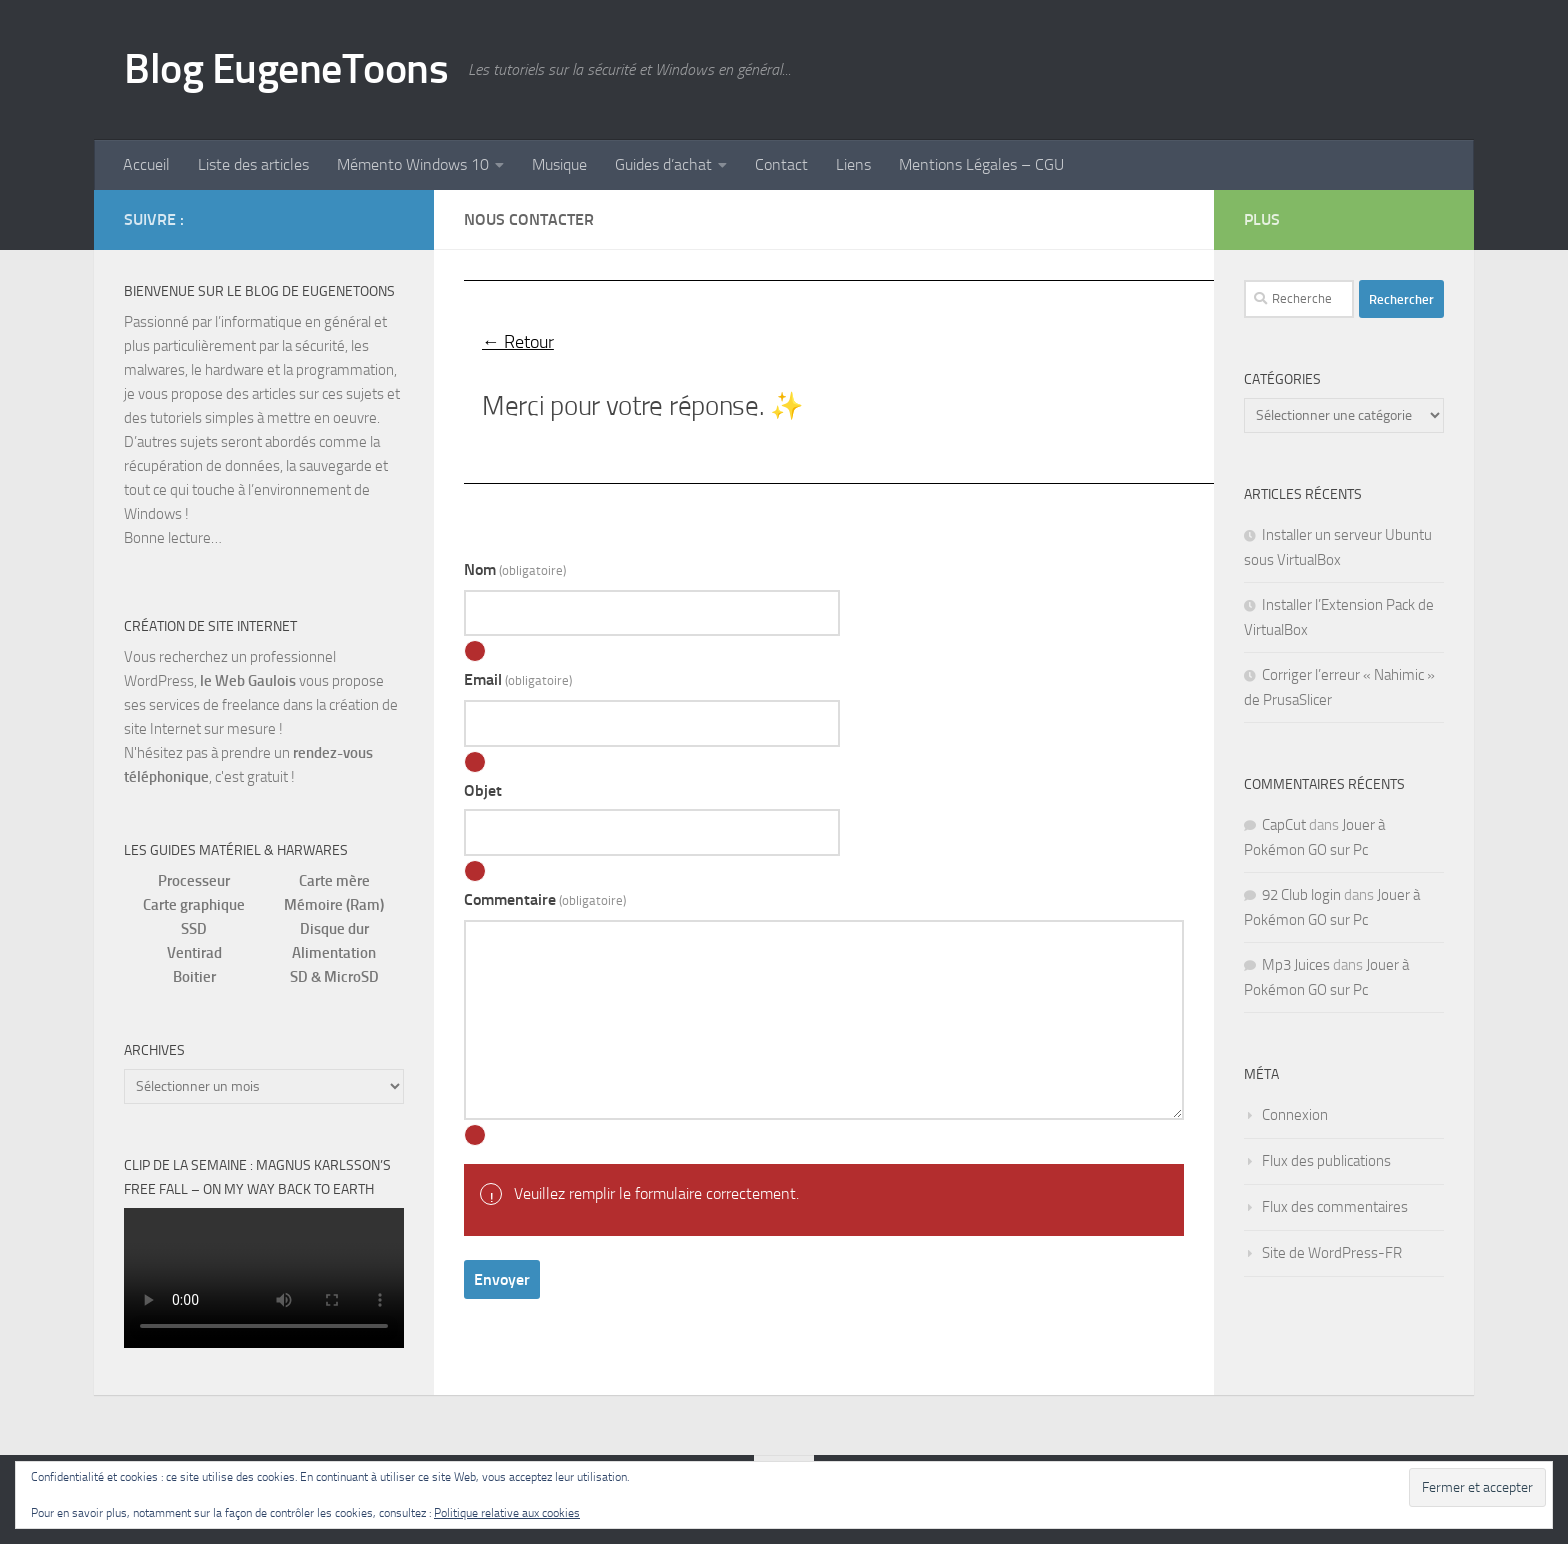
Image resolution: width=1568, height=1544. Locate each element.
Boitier (194, 977)
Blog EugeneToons (286, 69)
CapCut (1284, 825)
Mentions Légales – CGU (981, 164)
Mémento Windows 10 (413, 164)
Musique (559, 164)
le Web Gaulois (248, 681)
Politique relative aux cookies (507, 1513)
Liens (853, 164)
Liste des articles (253, 164)
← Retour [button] (518, 342)
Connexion (1295, 1115)
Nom (515, 569)
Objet (483, 790)
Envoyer (502, 1280)
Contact (781, 164)
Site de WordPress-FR (1332, 1253)
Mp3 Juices (1296, 965)
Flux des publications (1326, 1161)
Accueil (146, 164)
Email (518, 679)
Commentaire (545, 899)
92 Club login (1301, 895)
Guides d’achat (663, 164)
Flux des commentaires (1335, 1207)
